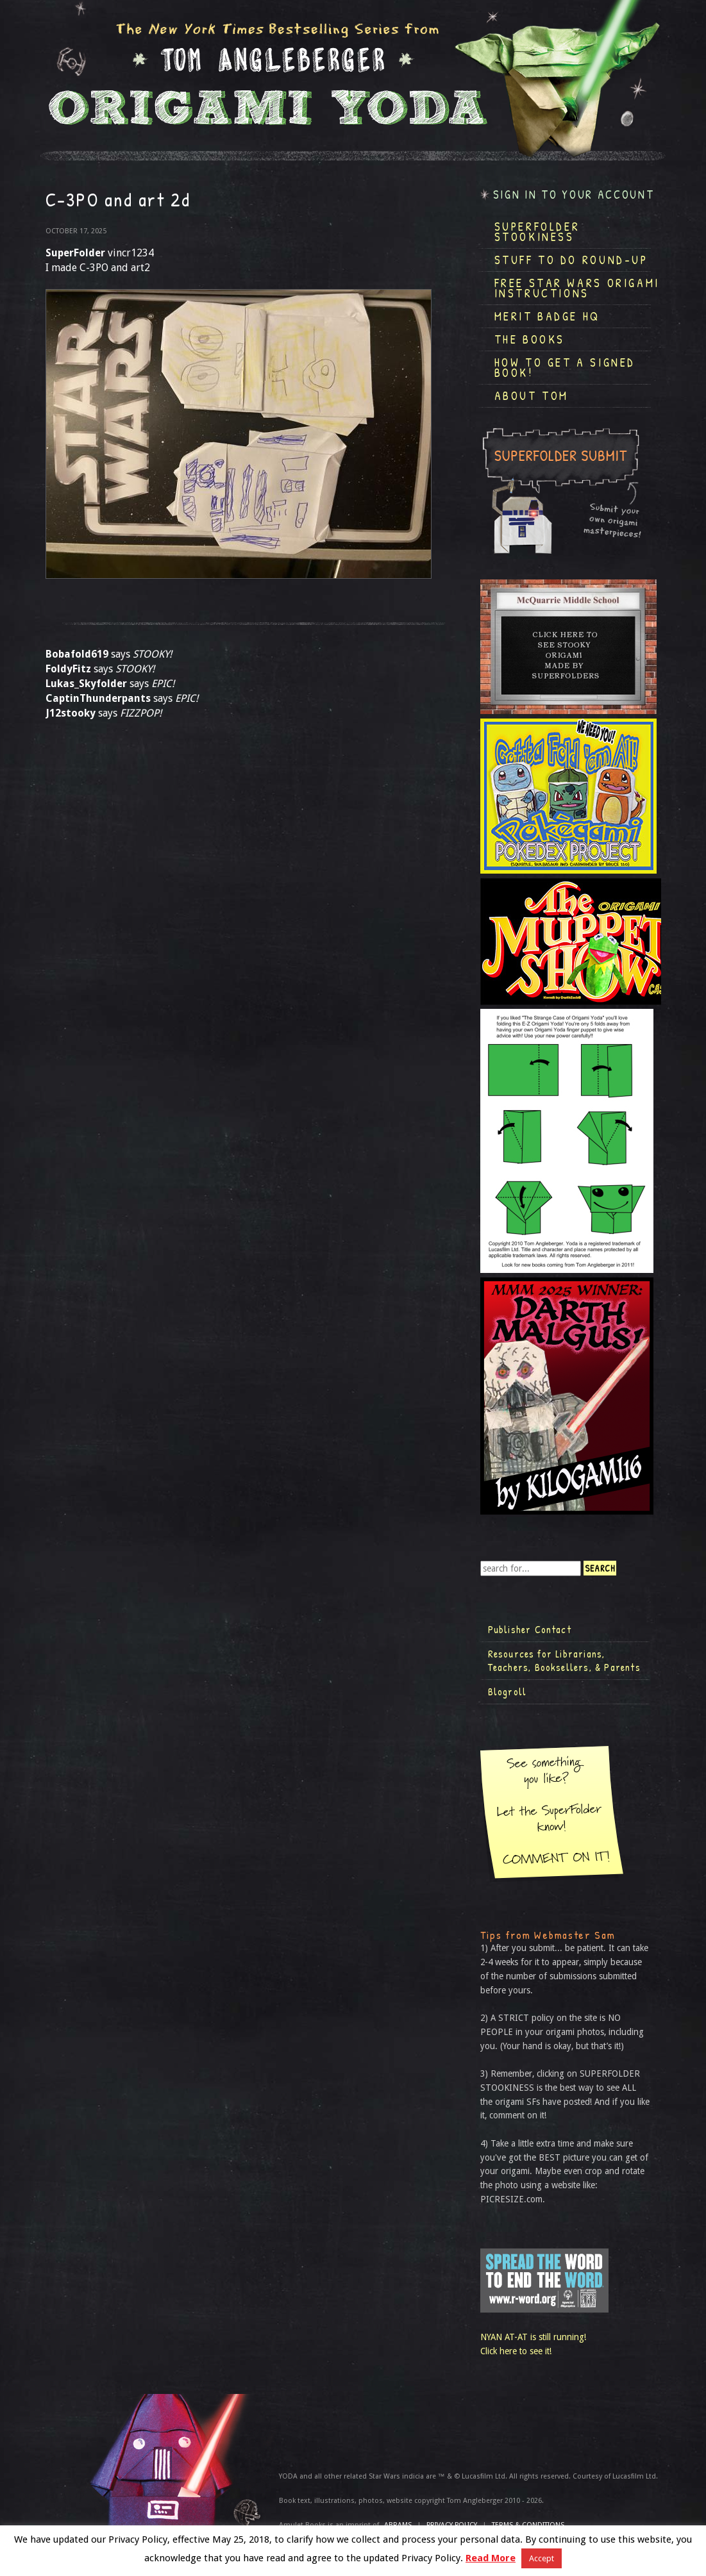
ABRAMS (398, 2525)
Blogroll (507, 1691)
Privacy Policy (451, 2525)
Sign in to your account (574, 195)
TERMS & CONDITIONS (528, 2525)
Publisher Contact (529, 1629)
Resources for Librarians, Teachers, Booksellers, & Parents (564, 1661)
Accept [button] (541, 2558)
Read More (491, 2558)
